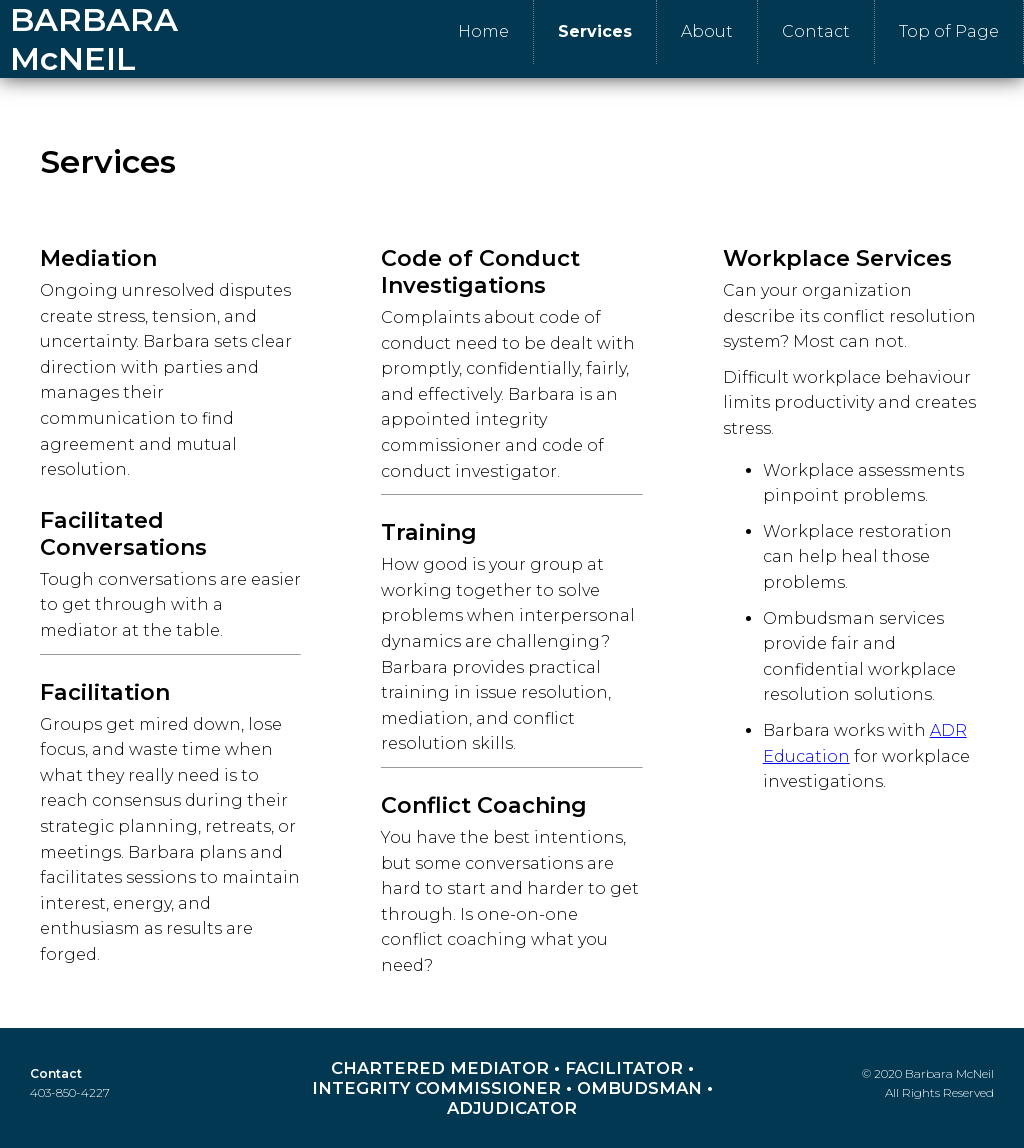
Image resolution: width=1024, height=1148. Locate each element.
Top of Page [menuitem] (949, 31)
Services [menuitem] (595, 31)
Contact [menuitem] (816, 31)
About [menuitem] (707, 31)
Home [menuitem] (483, 31)
